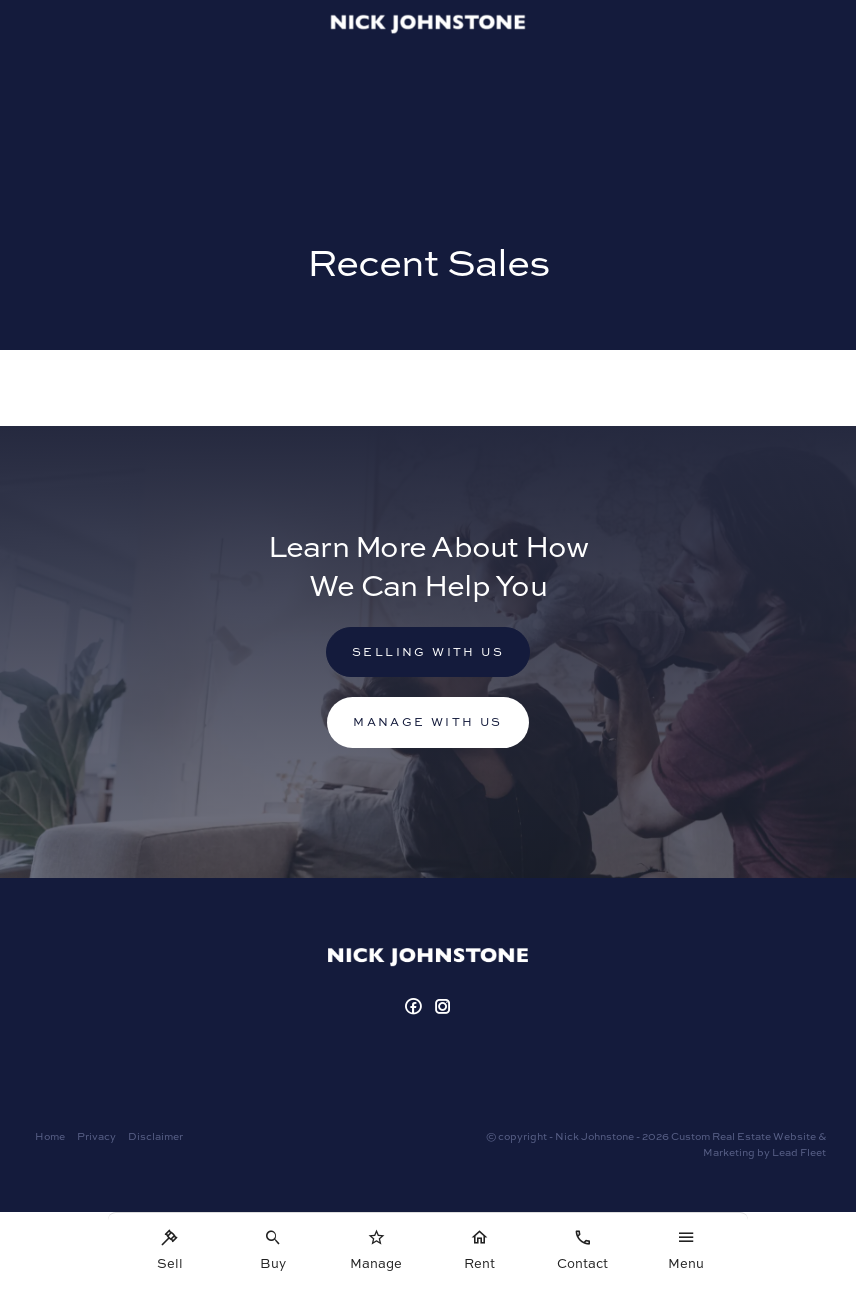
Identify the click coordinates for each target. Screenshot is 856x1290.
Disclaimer (155, 1136)
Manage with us (428, 721)
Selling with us (428, 651)
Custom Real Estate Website (743, 1136)
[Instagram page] (444, 1007)
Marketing (729, 1152)
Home (50, 1136)
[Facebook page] (415, 1007)
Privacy (96, 1136)
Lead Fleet (799, 1152)
